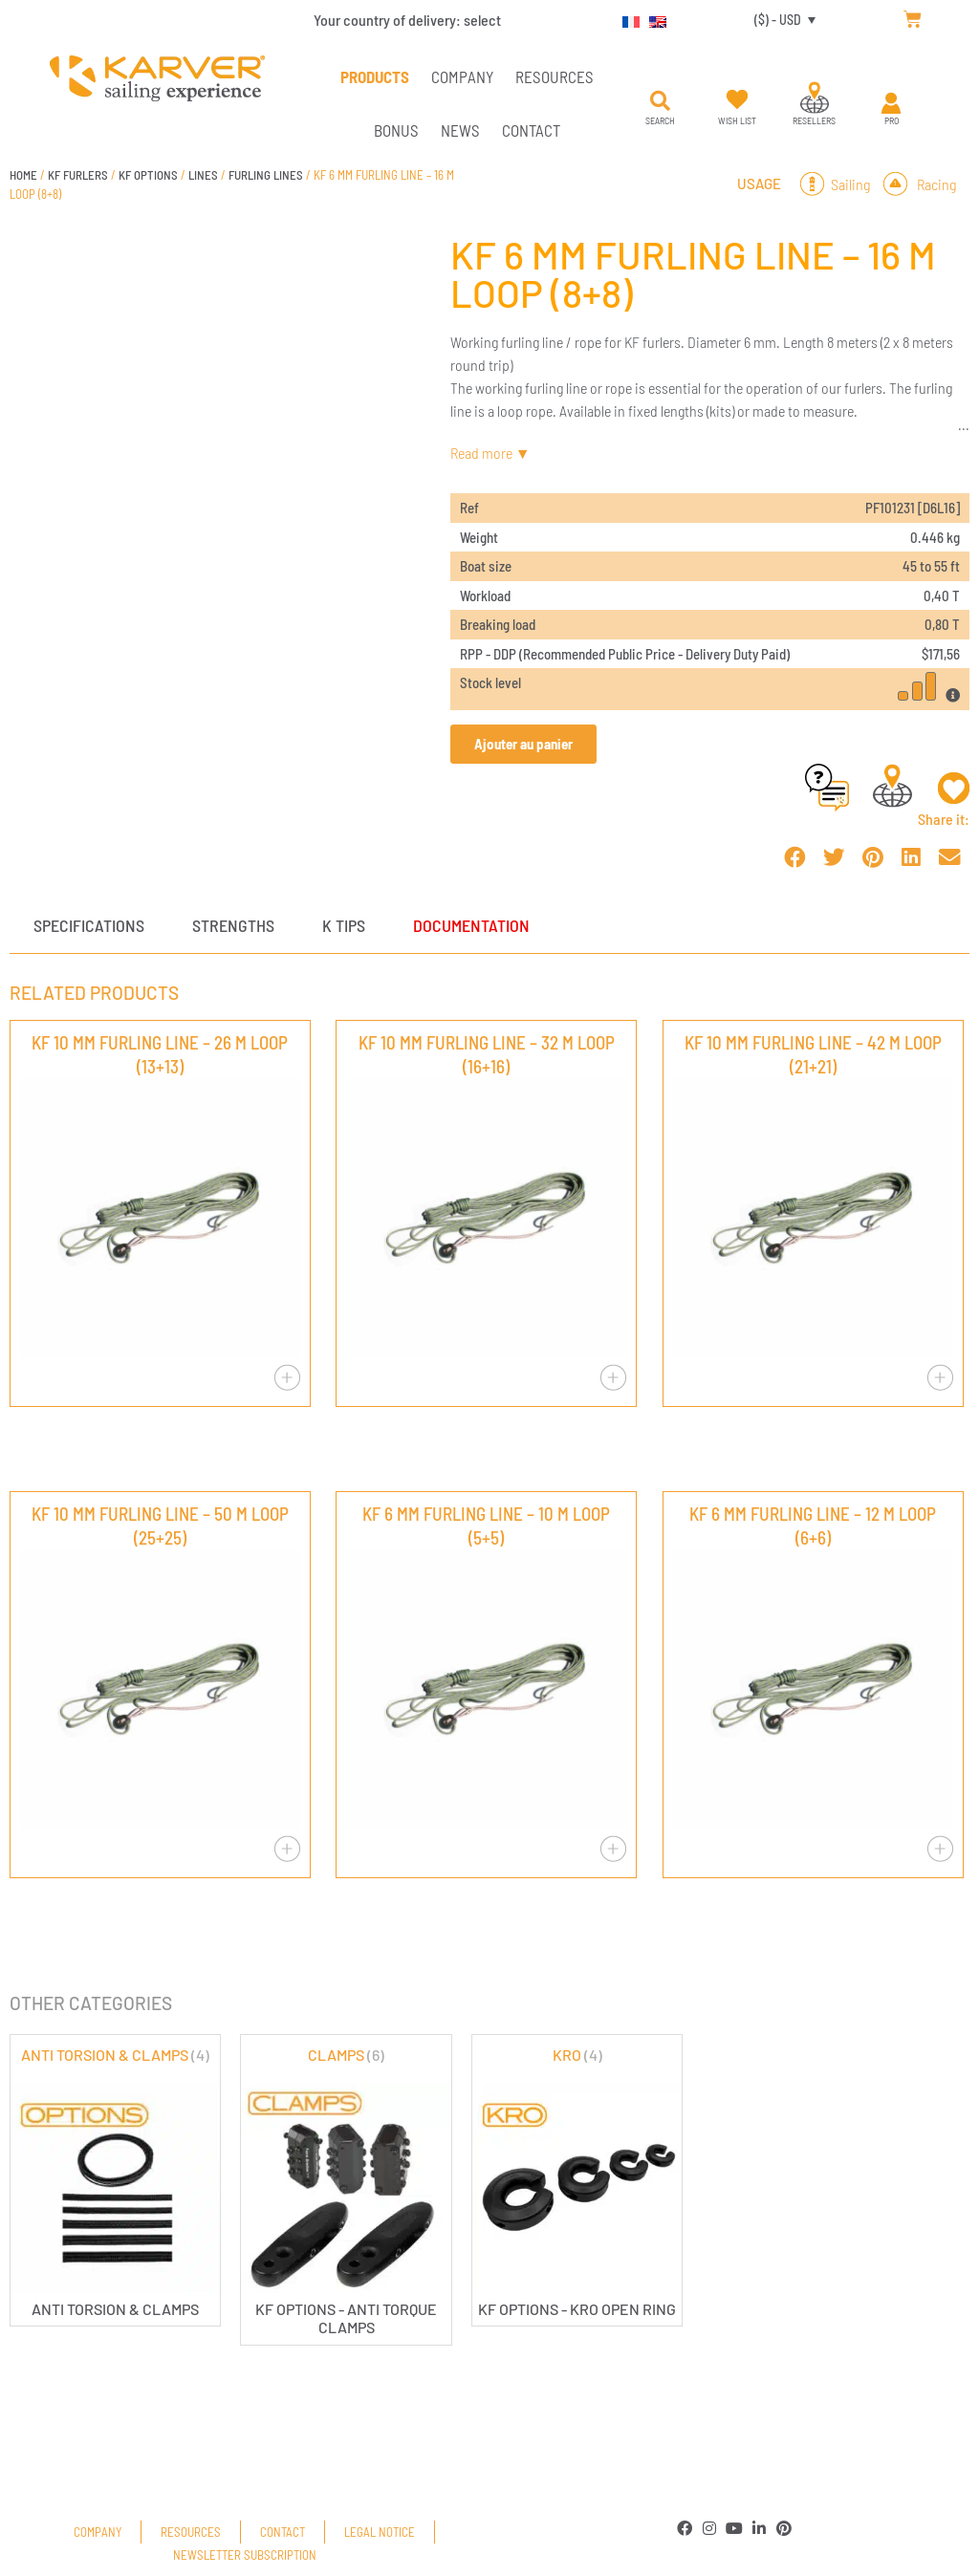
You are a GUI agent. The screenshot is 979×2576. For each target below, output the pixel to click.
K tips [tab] (343, 925)
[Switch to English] (653, 19)
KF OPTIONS (148, 175)
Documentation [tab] (471, 925)
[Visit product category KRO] (577, 2181)
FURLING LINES (265, 175)
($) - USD (777, 19)
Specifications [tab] (88, 925)
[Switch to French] (626, 19)
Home (23, 175)
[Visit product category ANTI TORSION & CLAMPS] (115, 2181)
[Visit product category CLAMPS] (345, 2190)
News (460, 130)
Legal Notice (379, 2532)
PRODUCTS (374, 76)
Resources (554, 76)
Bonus (396, 130)
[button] (660, 101)
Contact (531, 130)
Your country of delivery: (407, 20)
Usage (759, 183)
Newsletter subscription (244, 2555)
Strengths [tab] (233, 925)
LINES (203, 175)
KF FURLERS (78, 175)
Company (462, 76)
